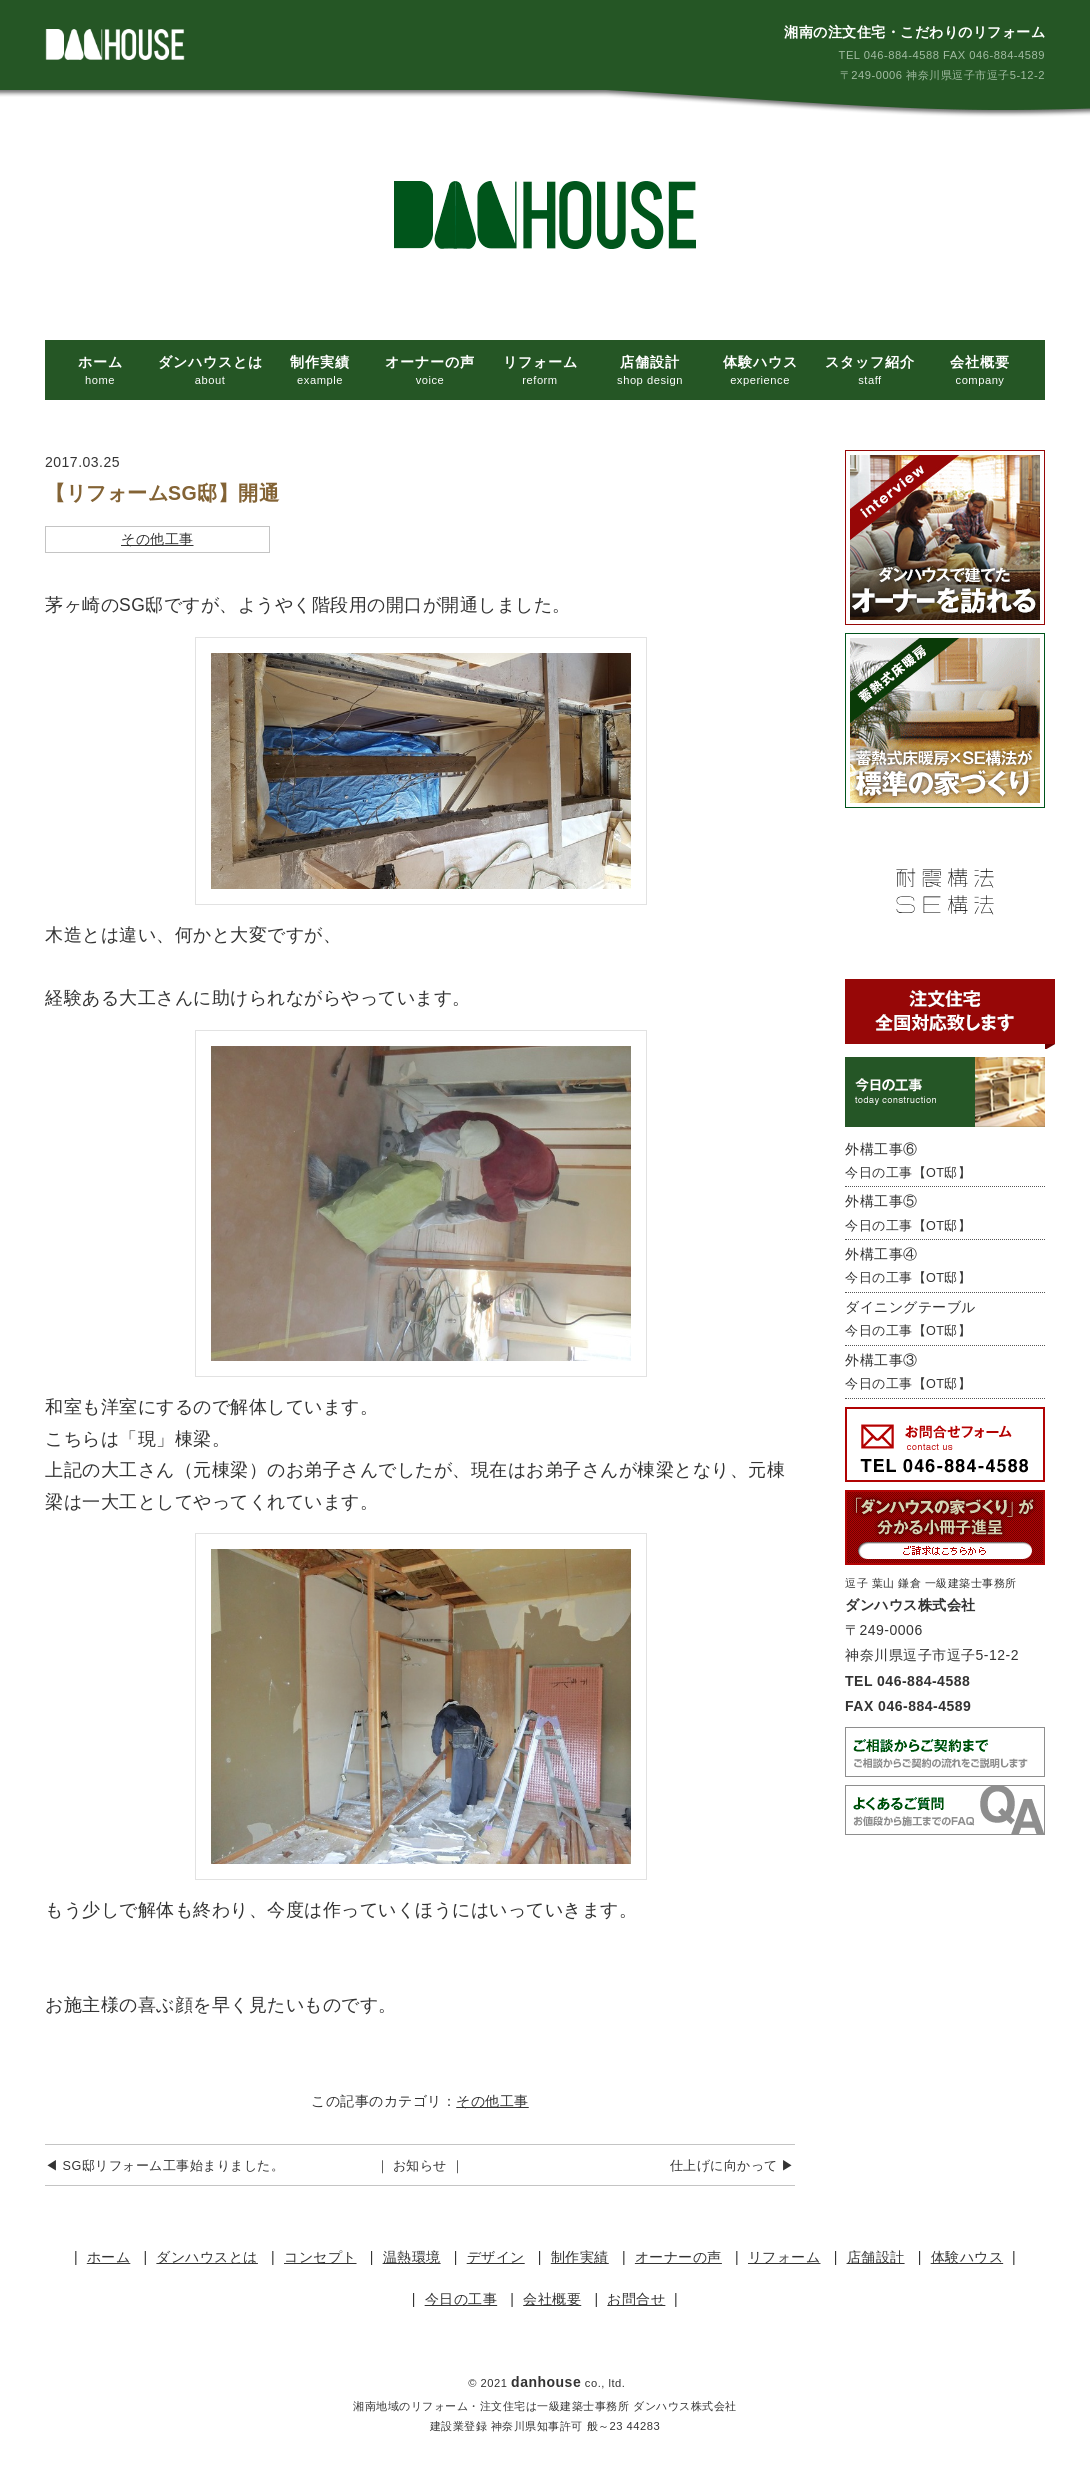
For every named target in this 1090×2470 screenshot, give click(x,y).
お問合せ (636, 2299)
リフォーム (784, 2257)
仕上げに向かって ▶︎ (733, 2166)
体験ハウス (967, 2257)
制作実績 (580, 2257)
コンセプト (320, 2257)
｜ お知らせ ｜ (420, 2166)
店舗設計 (876, 2257)
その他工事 (157, 539)
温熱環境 (412, 2257)
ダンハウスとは (207, 2257)
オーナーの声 (678, 2257)
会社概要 (552, 2299)
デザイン (496, 2257)
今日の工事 (461, 2299)
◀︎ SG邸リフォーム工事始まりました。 (164, 2166)
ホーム (109, 2257)
